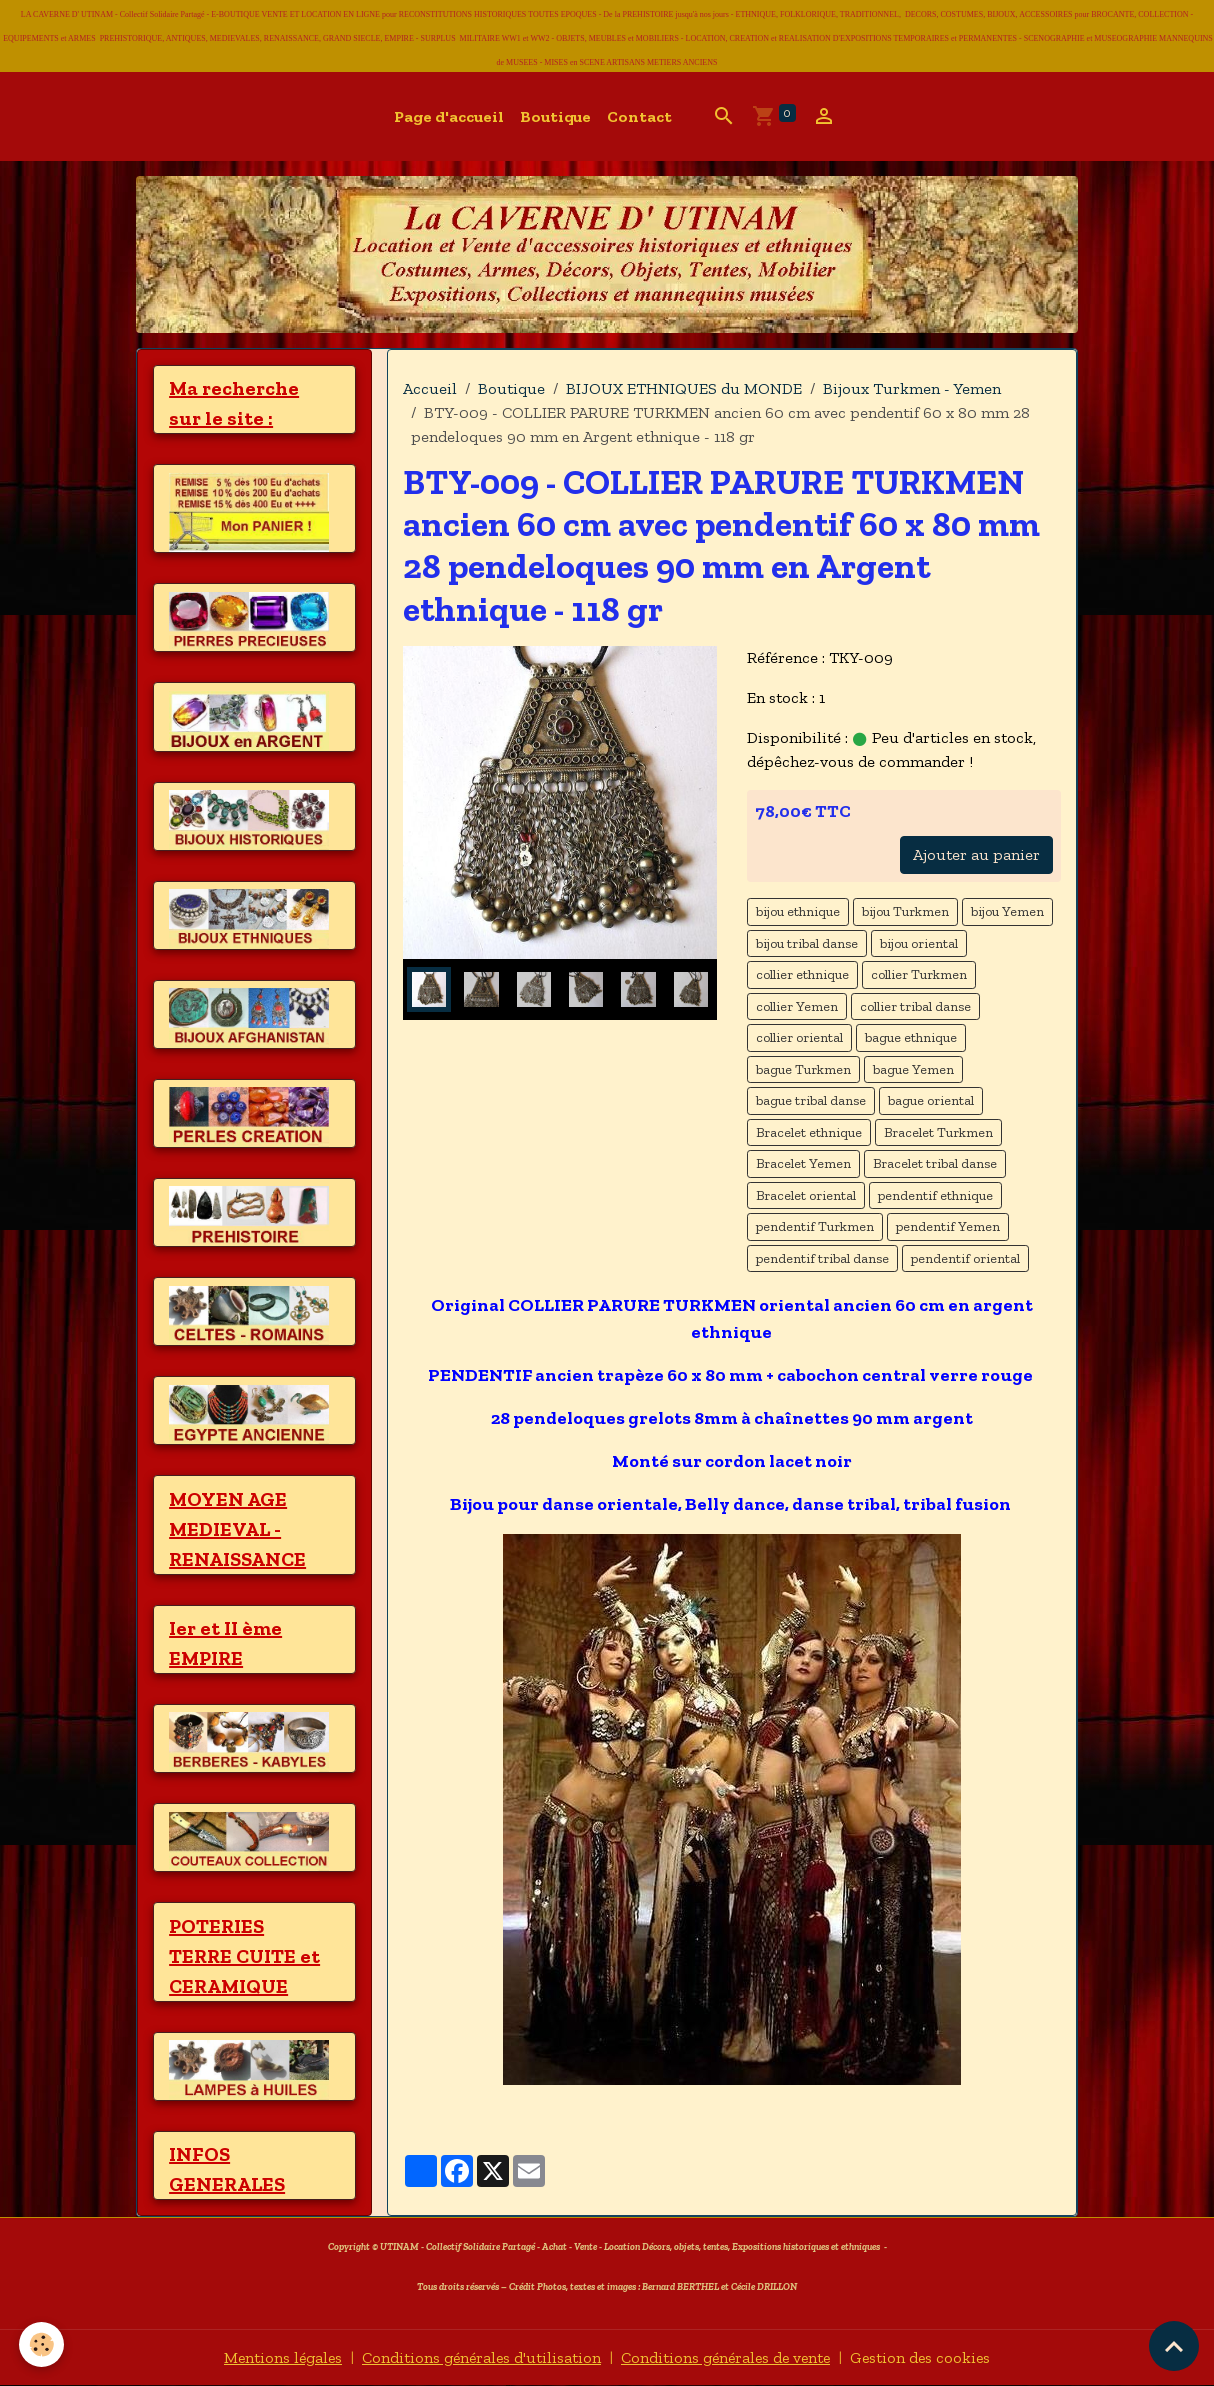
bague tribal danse (811, 1100)
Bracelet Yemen (803, 1163)
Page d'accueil (449, 116)
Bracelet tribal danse (935, 1163)
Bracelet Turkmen (938, 1132)
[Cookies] (42, 2344)
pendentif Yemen (948, 1226)
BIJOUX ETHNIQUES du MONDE (684, 388)
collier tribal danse (915, 1006)
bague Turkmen (803, 1069)
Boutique (555, 116)
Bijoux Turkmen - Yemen (912, 388)
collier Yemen (797, 1006)
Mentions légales (277, 2357)
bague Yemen (913, 1069)
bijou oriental (919, 943)
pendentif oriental (965, 1258)
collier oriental (799, 1037)
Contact (639, 116)
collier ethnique (802, 974)
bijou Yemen (1007, 911)
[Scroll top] (1174, 2346)
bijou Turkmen (905, 911)
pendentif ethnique (935, 1195)
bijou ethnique (798, 911)
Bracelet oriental (806, 1195)
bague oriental (931, 1100)
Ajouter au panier (976, 854)
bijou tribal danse (807, 943)
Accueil (430, 388)
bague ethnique (911, 1037)
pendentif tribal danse (822, 1258)
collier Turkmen (919, 974)
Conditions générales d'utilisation (479, 2357)
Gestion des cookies (926, 2357)
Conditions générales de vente (727, 2357)
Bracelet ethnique (809, 1132)
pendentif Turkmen (815, 1226)
